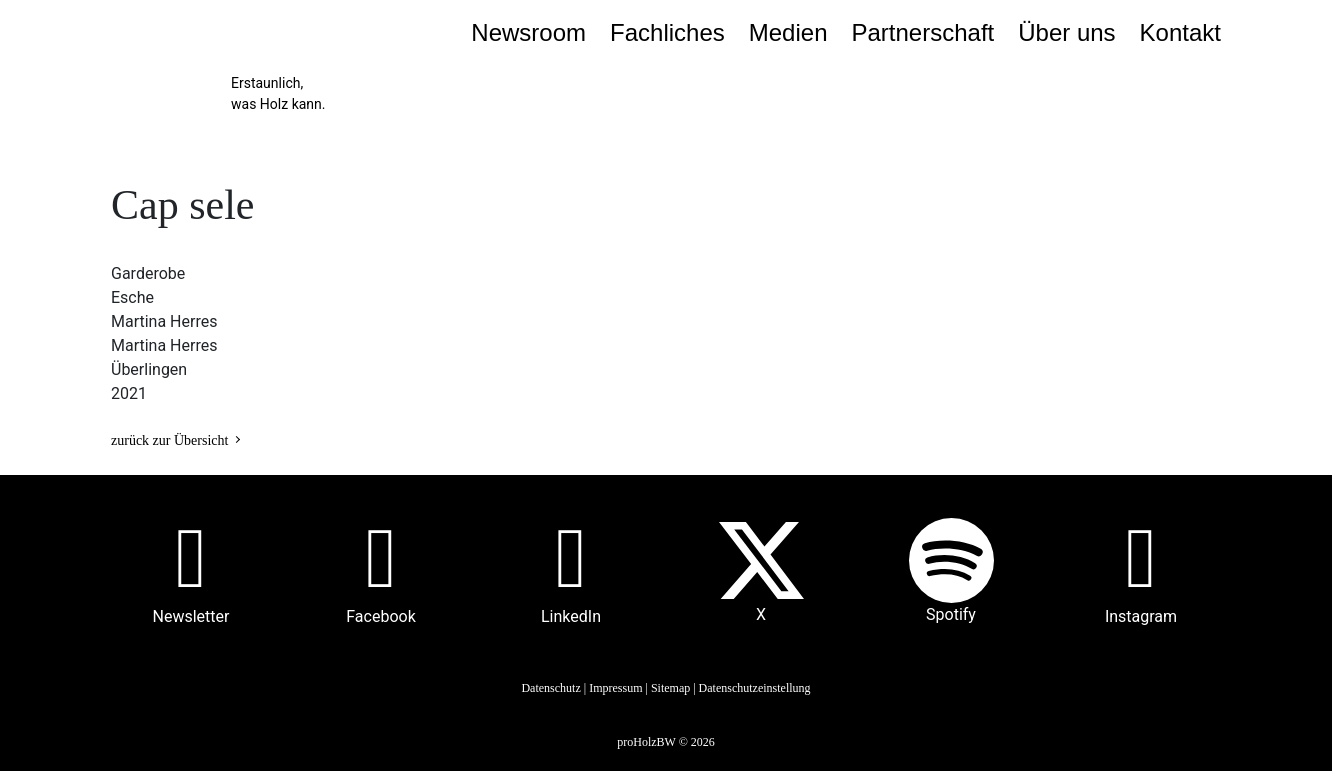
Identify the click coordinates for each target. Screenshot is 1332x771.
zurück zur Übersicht (169, 440)
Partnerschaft (922, 32)
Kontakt (1180, 32)
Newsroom (528, 32)
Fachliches (667, 32)
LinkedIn (571, 616)
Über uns (1066, 32)
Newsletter (191, 616)
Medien (788, 32)
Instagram (1141, 616)
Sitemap (670, 688)
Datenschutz (550, 688)
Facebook (380, 616)
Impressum (615, 688)
